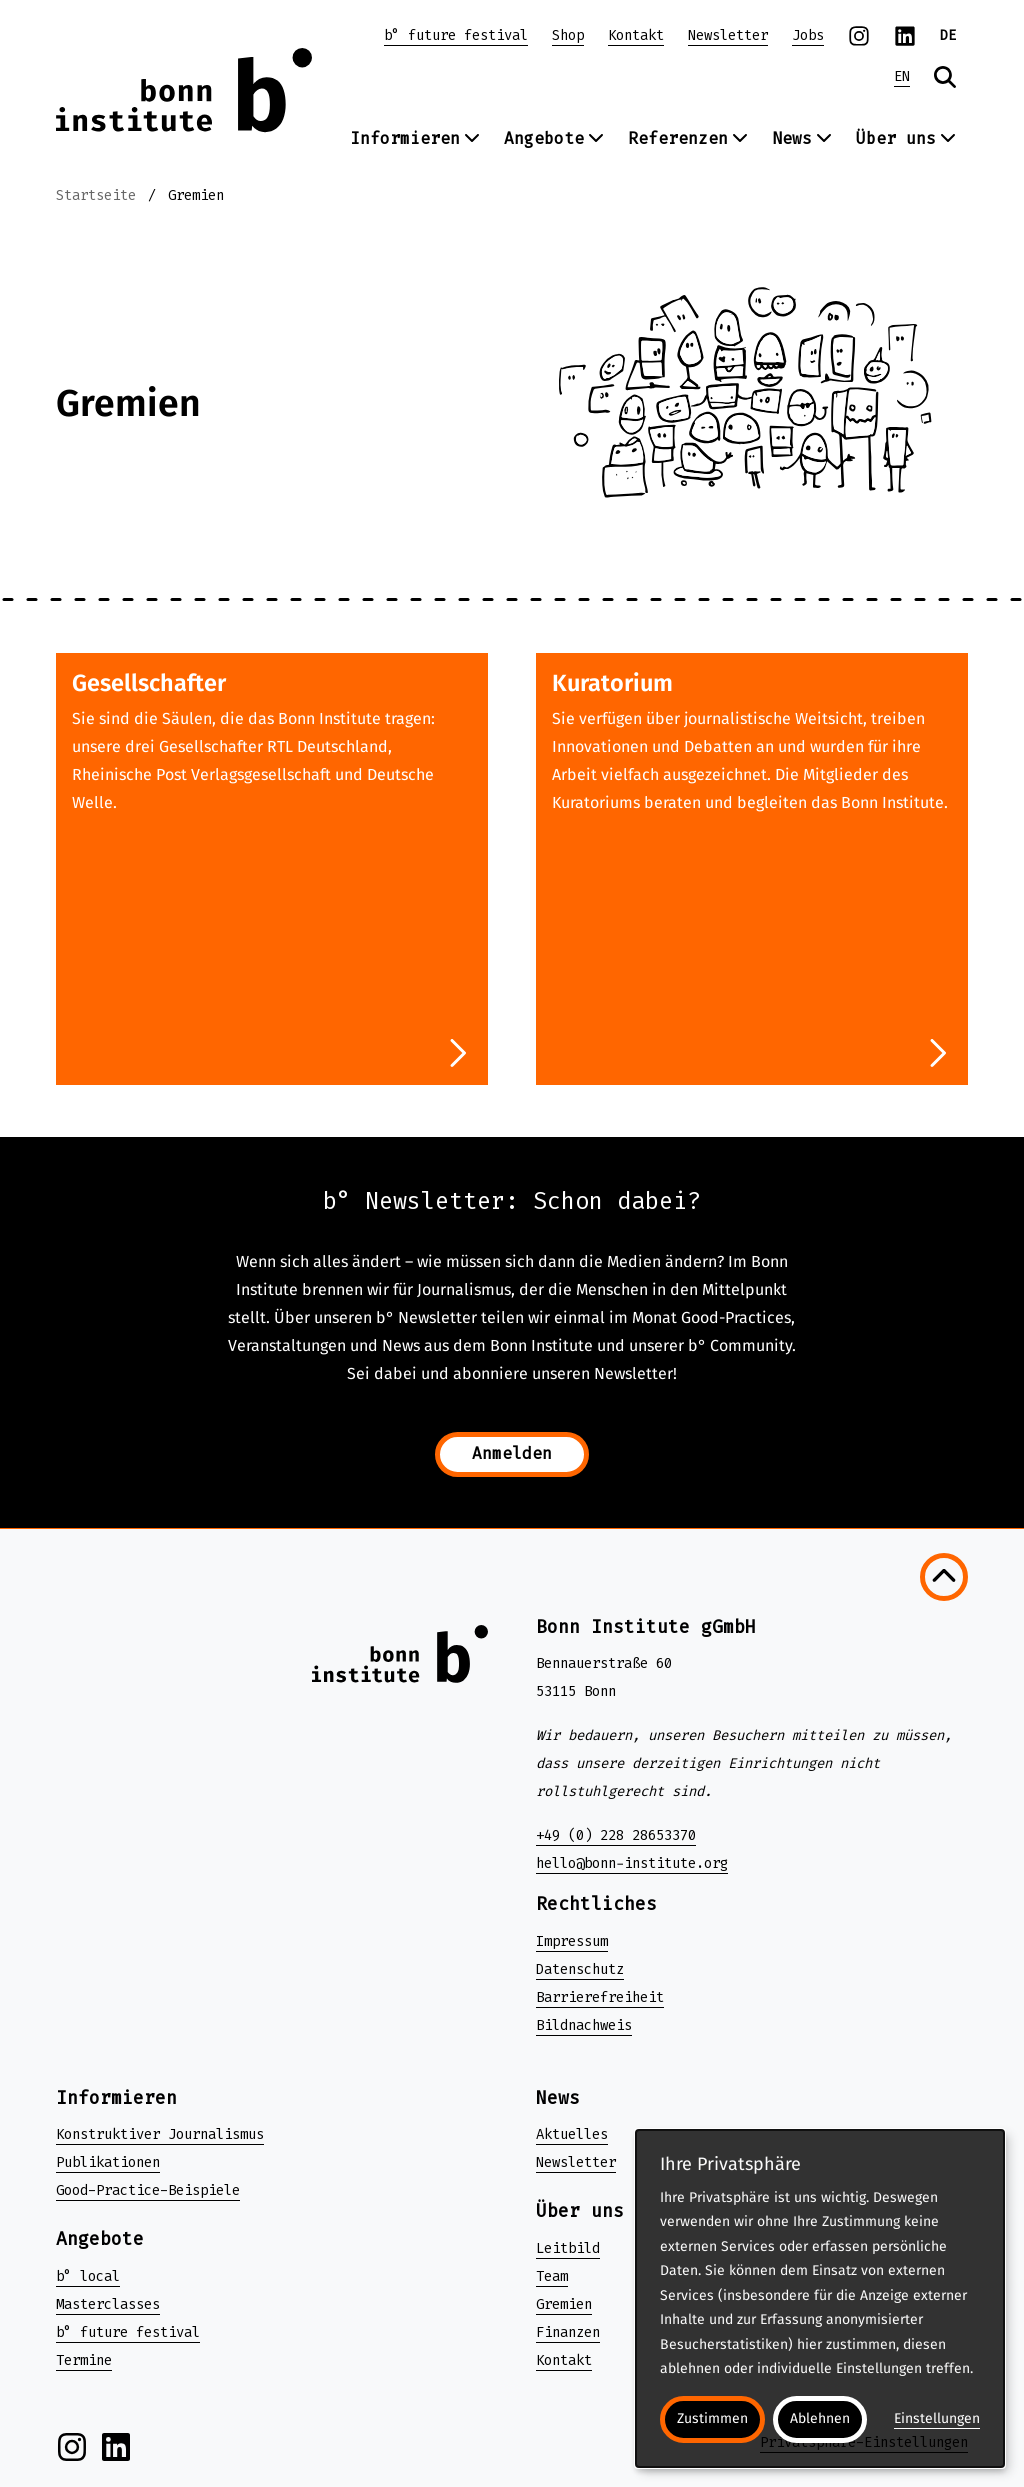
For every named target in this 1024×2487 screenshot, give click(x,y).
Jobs (808, 35)
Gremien (196, 195)
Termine (84, 2360)
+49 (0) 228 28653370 (616, 1835)
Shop (568, 35)
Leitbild (568, 2248)
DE (948, 35)
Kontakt (636, 35)
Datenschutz (580, 1969)
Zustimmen (712, 2418)
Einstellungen (937, 2418)
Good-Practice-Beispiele (148, 2190)
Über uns (906, 138)
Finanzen (568, 2332)
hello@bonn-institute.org (632, 1863)
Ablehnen (820, 2418)
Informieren (415, 138)
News (802, 138)
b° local (88, 2276)
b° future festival (456, 35)
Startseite (96, 195)
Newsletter (728, 35)
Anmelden (512, 1453)
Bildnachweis (584, 2025)
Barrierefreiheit (600, 1997)
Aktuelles (572, 2134)
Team (552, 2276)
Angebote (554, 138)
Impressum (572, 1941)
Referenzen (688, 138)
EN (902, 76)
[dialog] (820, 2298)
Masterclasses (108, 2304)
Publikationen (108, 2162)
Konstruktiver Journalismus (160, 2134)
